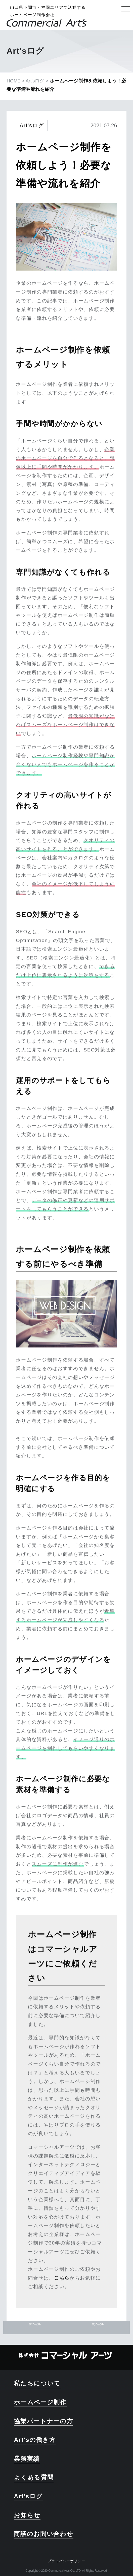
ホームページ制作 (40, 2402)
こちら (62, 2287)
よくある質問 (34, 2477)
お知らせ (27, 2515)
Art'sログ (35, 80)
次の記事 (98, 2327)
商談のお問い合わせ (43, 2533)
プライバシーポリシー (66, 2561)
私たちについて (37, 2383)
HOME (14, 80)
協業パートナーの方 (43, 2421)
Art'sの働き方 (35, 2439)
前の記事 (35, 2327)
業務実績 (27, 2458)
